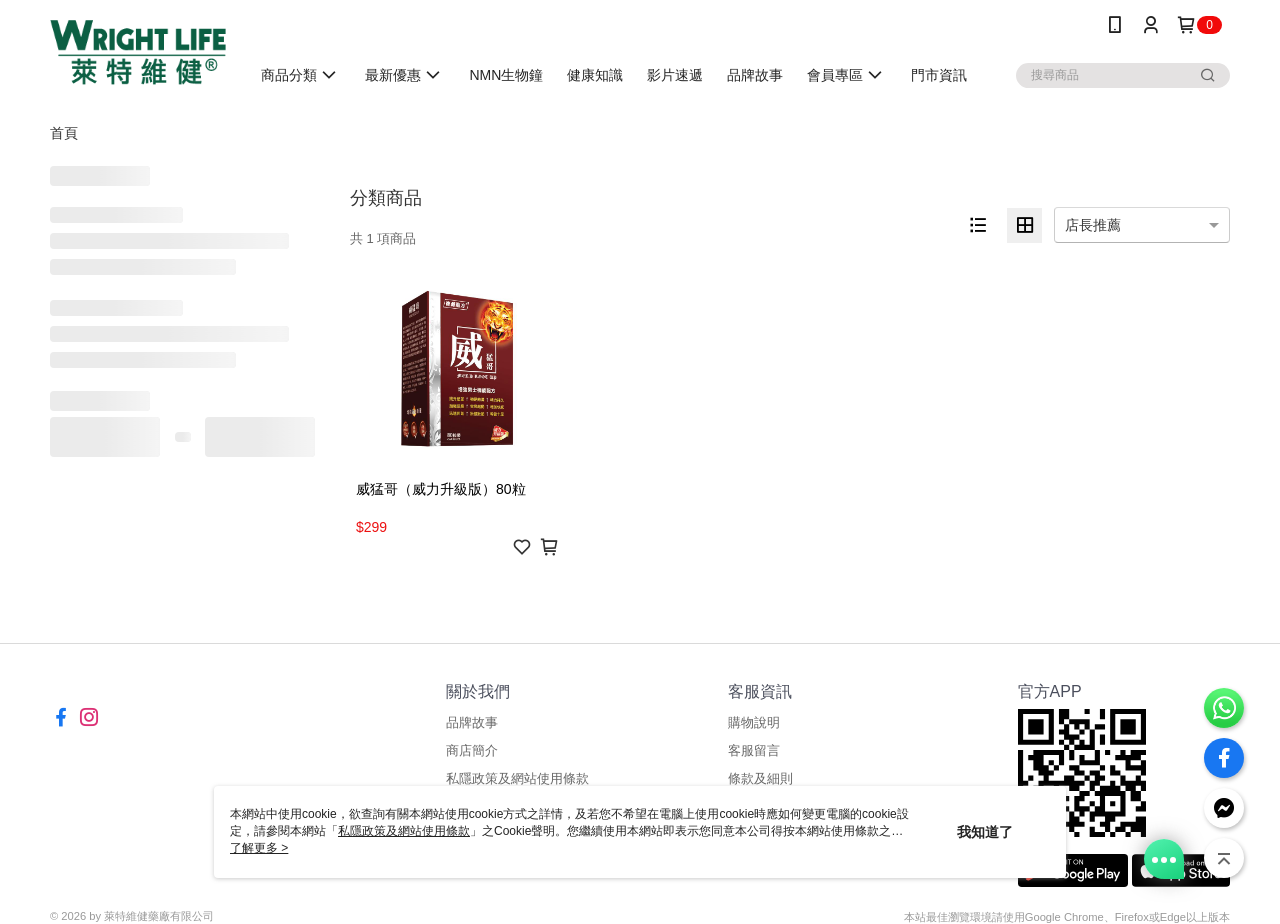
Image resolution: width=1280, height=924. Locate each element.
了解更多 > (259, 848)
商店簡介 (472, 750)
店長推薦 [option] (1093, 225)
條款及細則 (760, 778)
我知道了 (985, 832)
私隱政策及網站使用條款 (517, 778)
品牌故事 (472, 722)
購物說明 (754, 722)
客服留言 (754, 750)
